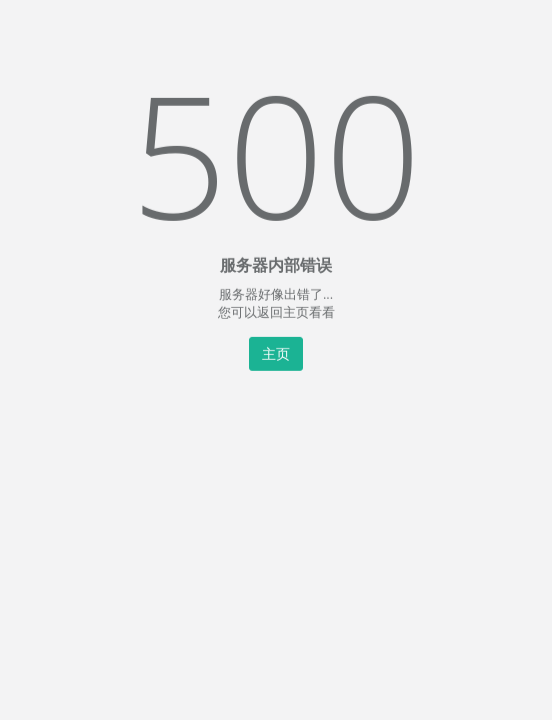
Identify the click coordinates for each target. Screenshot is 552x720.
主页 (276, 352)
